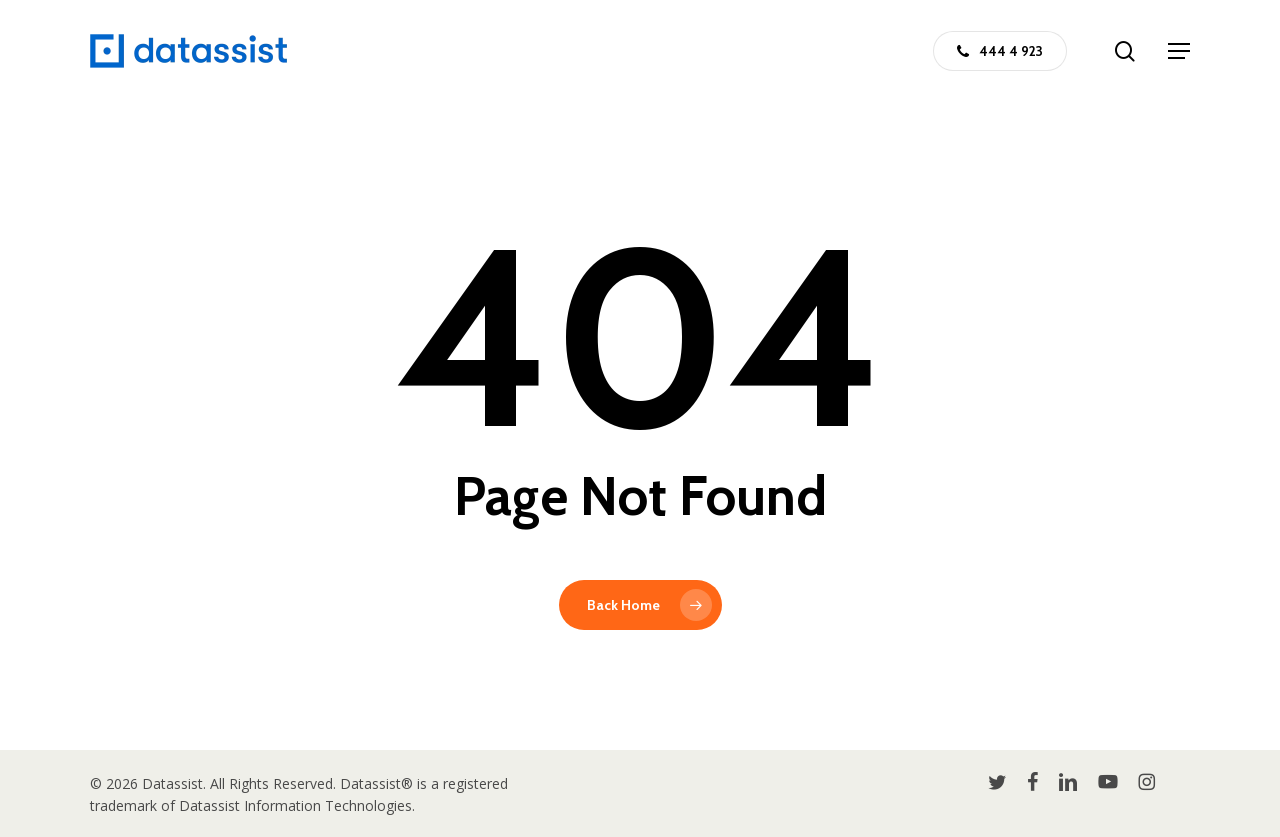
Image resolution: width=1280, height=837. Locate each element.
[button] (1179, 51)
